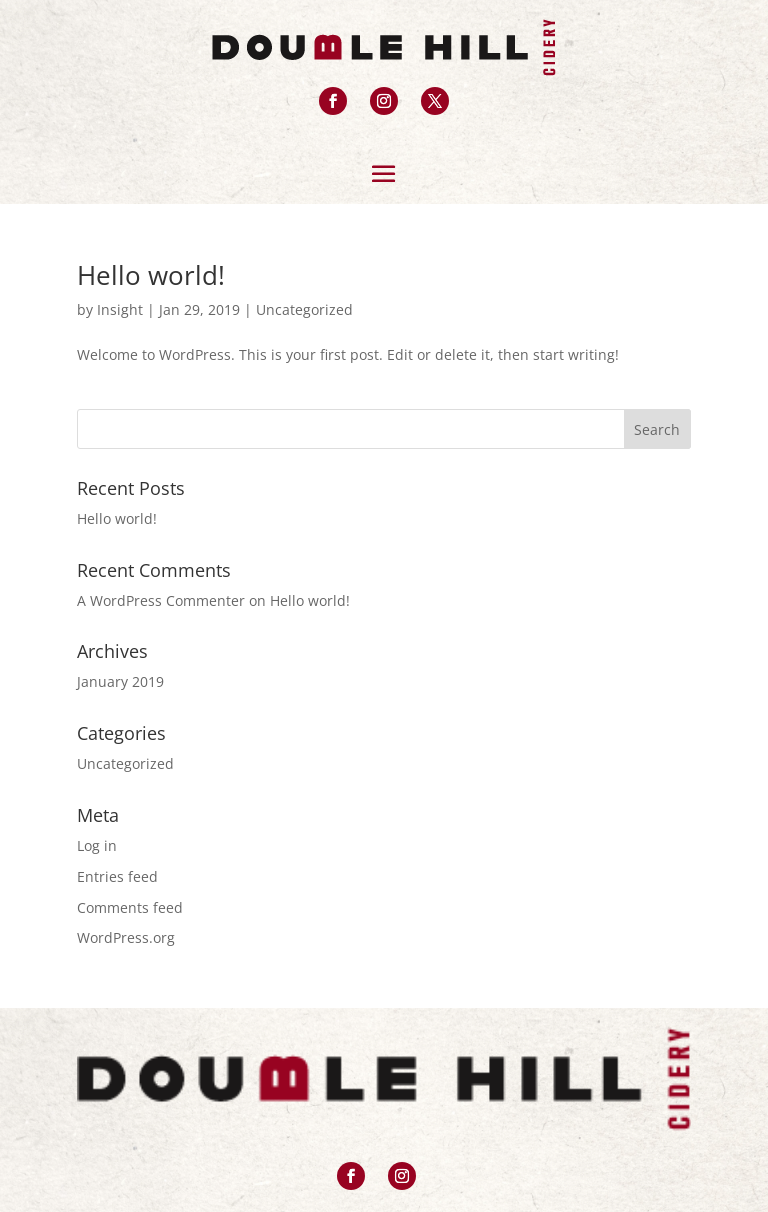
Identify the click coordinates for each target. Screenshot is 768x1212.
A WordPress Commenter (161, 600)
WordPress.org (126, 937)
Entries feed (117, 876)
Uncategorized (304, 309)
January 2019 (120, 681)
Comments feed (130, 907)
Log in (97, 845)
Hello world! (151, 275)
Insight (120, 309)
